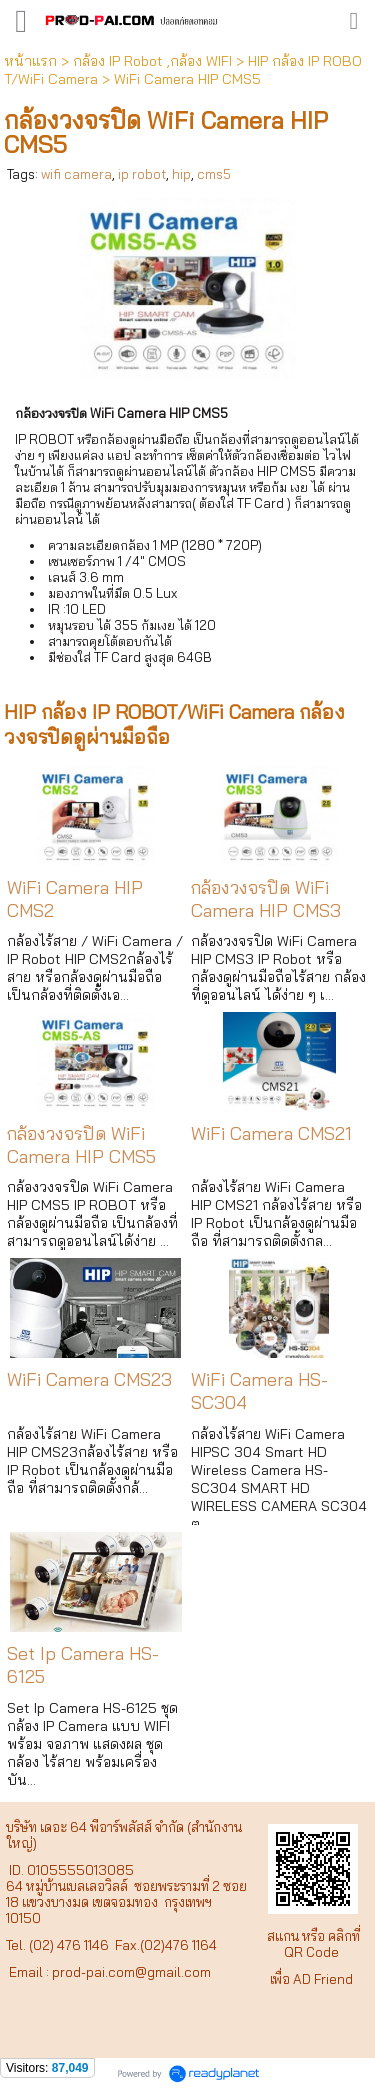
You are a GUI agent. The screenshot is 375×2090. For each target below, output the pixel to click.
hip (181, 174)
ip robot (142, 174)
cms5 (214, 174)
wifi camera (76, 174)
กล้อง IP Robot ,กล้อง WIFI (152, 61)
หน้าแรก (30, 61)
